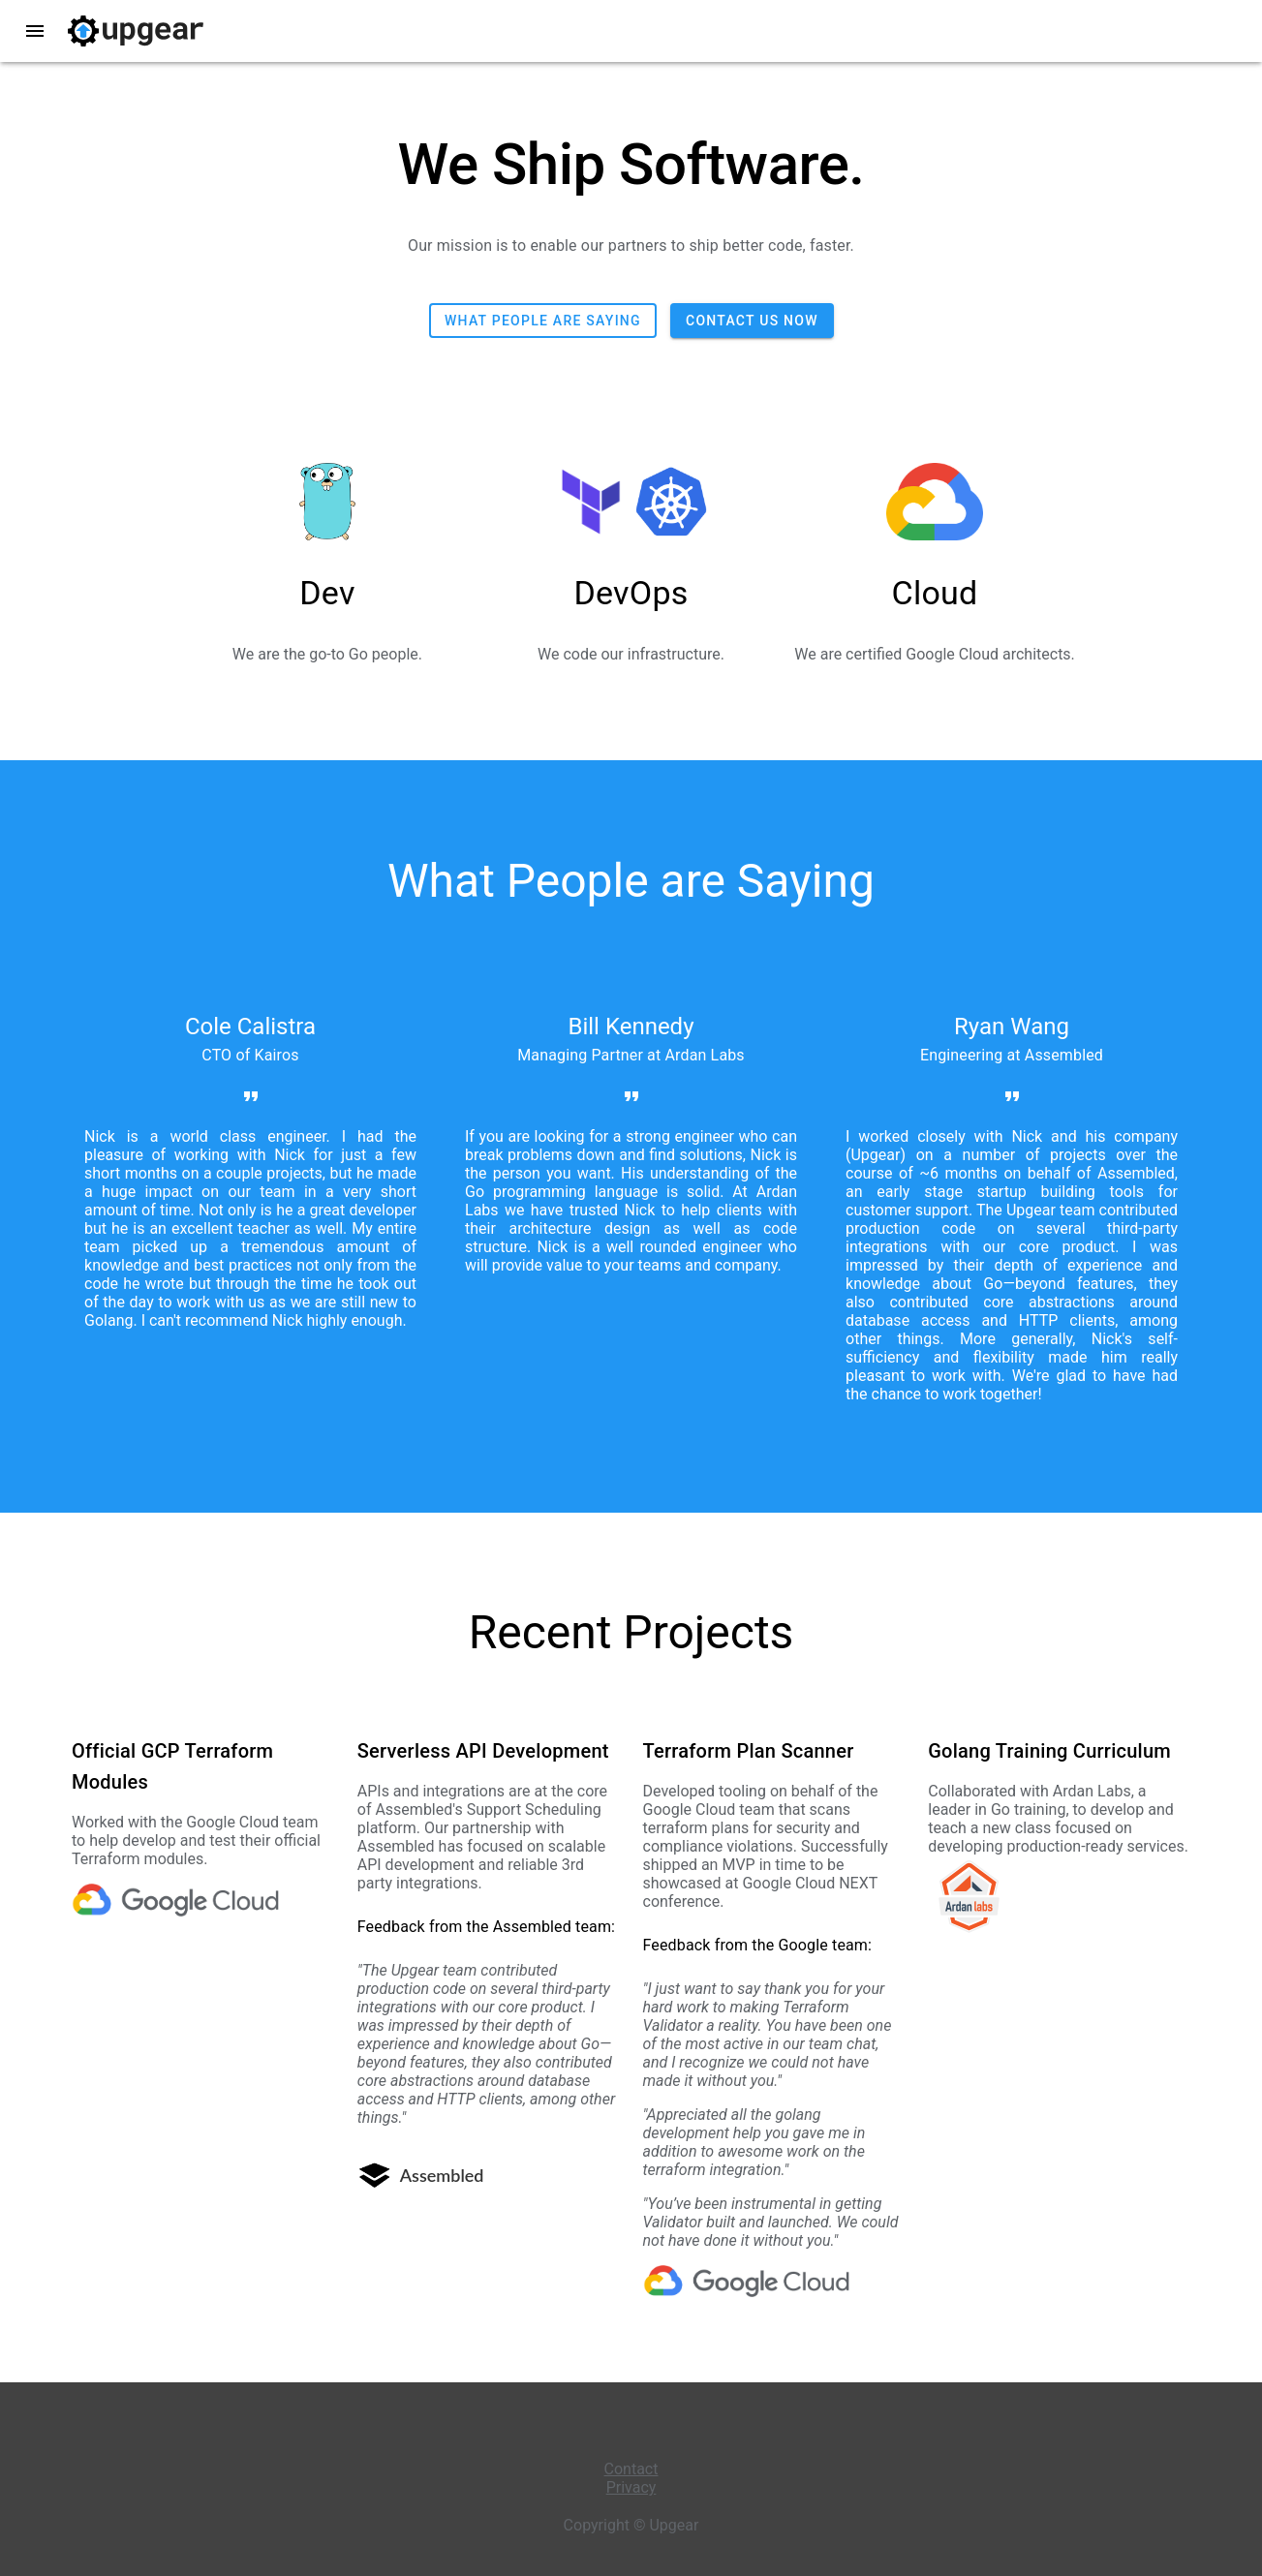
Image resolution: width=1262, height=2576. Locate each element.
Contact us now (752, 320)
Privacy (631, 2487)
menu (34, 31)
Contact (631, 2469)
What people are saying (543, 320)
